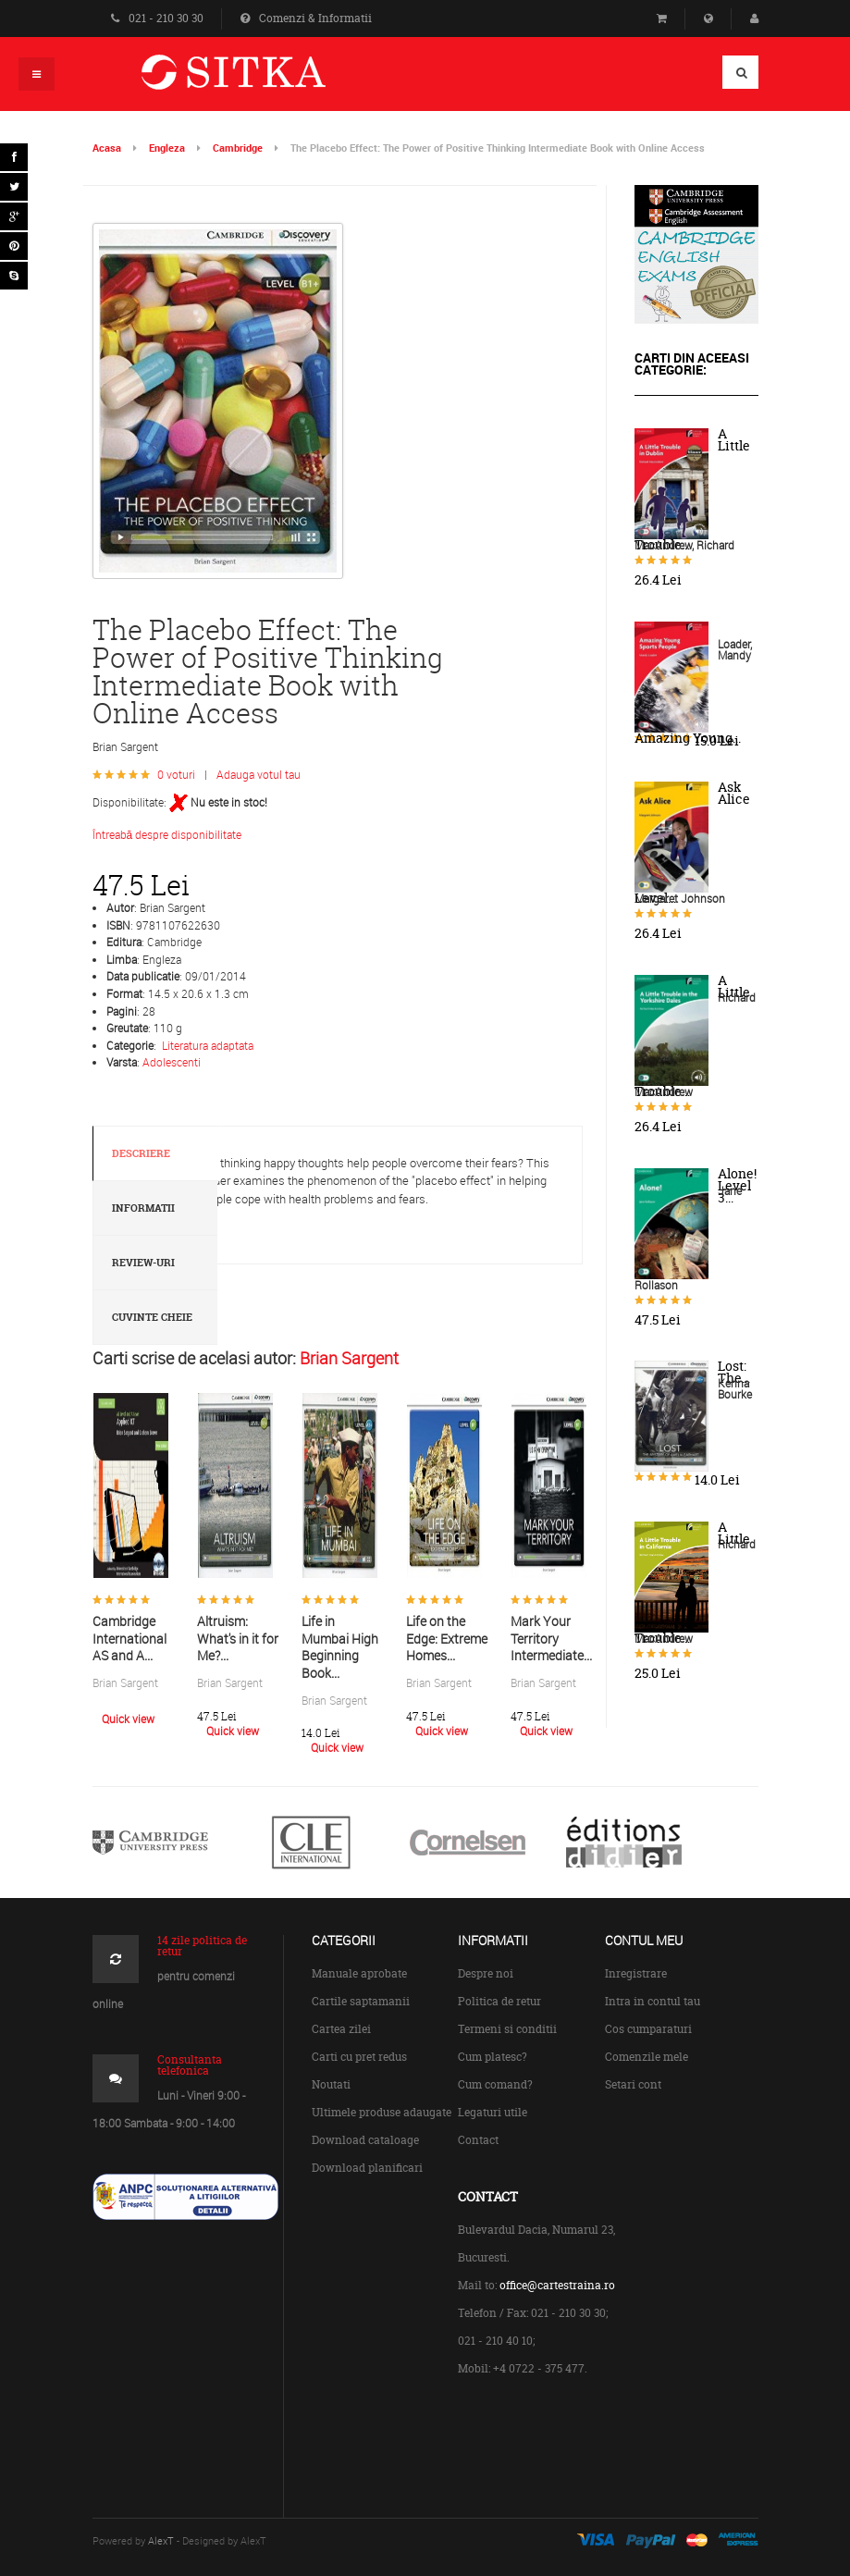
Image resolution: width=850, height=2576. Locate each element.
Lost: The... (734, 1372)
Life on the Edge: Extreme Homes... (446, 1638)
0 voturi (176, 774)
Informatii (143, 1208)
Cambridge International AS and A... (129, 1638)
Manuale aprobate (359, 1973)
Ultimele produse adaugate (381, 2112)
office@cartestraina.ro (557, 2285)
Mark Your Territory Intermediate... (551, 1638)
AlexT (161, 2540)
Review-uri (143, 1262)
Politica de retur (499, 2001)
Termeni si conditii (507, 2029)
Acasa (106, 147)
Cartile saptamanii (361, 2001)
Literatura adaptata (207, 1045)
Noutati (331, 2084)
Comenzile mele (646, 2056)
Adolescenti (171, 1061)
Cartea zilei (341, 2029)
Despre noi (485, 1973)
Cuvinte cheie (152, 1317)
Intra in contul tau (652, 2001)
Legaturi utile (492, 2112)
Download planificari (367, 2167)
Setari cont (633, 2084)
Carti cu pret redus (359, 2056)
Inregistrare (636, 1973)
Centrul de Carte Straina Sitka (260, 80)
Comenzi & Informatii (306, 18)
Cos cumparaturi (648, 2029)
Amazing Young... (687, 738)
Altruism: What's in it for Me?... (237, 1638)
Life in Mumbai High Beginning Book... (340, 1647)
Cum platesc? (492, 2056)
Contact (478, 2140)
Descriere (141, 1153)
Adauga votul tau (258, 774)
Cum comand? (495, 2084)
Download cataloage (365, 2140)
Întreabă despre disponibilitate (167, 834)
